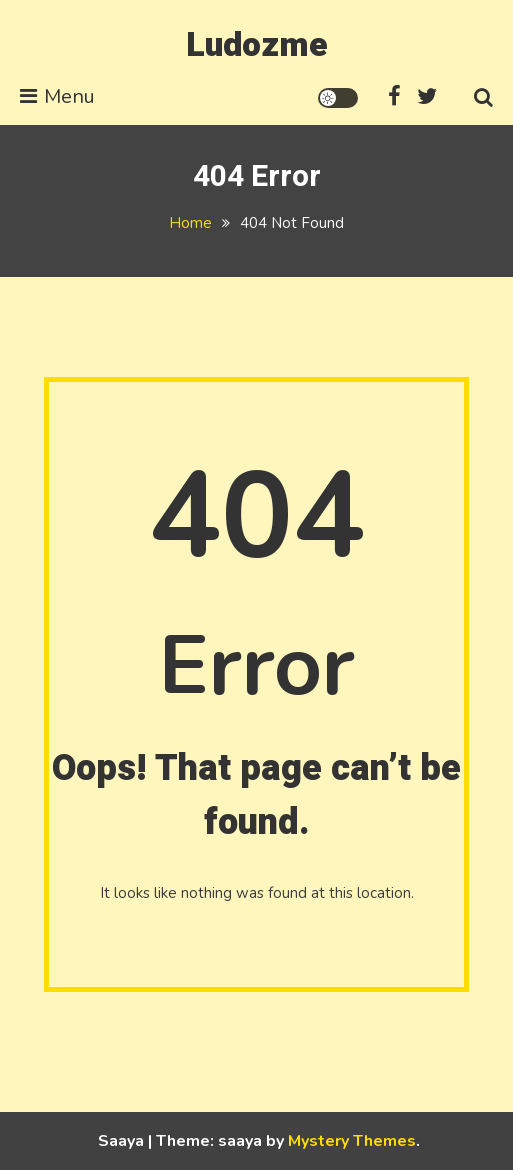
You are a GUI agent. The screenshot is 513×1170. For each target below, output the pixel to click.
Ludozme (257, 45)
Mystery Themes (352, 1141)
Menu (57, 96)
